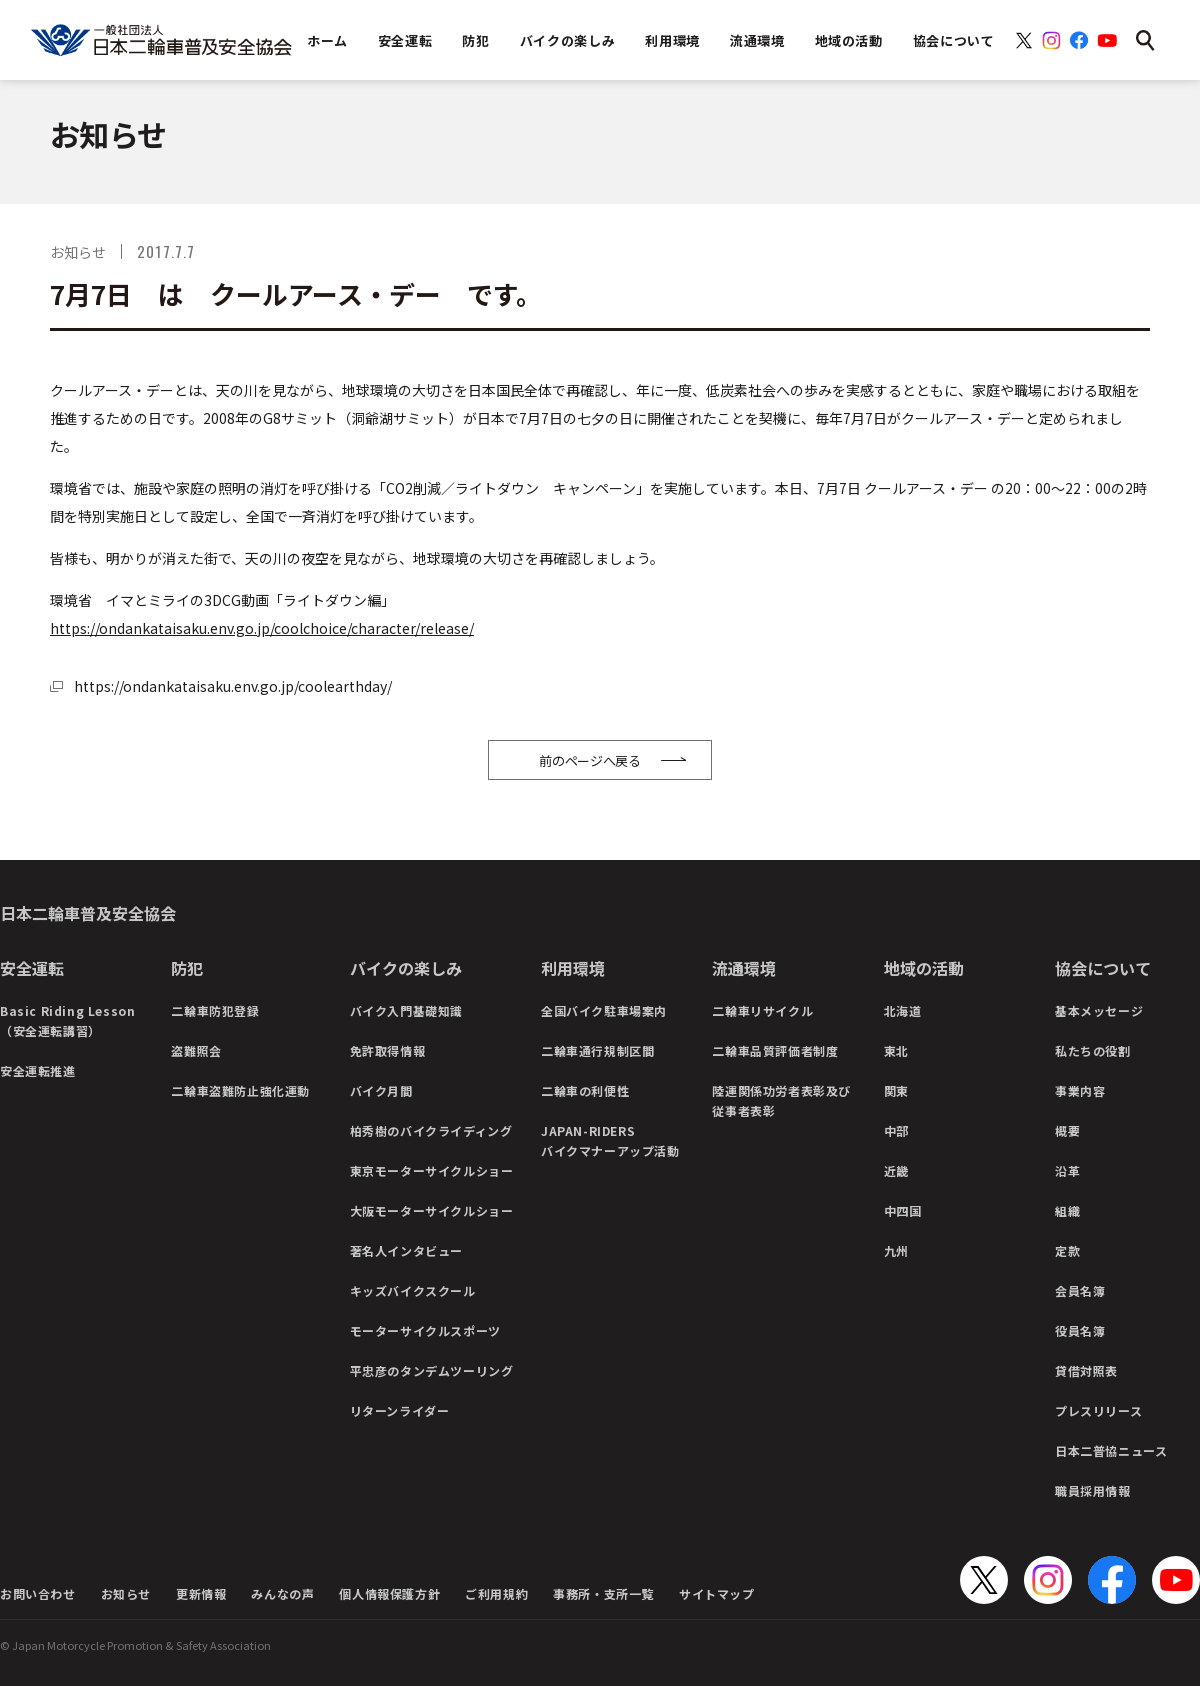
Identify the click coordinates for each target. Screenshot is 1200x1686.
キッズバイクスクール (413, 1290)
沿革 (1067, 1170)
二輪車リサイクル (762, 1010)
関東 (896, 1090)
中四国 (903, 1210)
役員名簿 (1080, 1330)
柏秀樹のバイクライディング (431, 1130)
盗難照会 (196, 1050)
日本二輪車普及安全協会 (88, 913)
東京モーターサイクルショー (432, 1170)
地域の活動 (924, 968)
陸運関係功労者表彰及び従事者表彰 (781, 1100)
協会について (1103, 968)
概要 (1067, 1130)
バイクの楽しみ (406, 968)
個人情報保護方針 (389, 1593)
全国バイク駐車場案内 (604, 1010)
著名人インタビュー (406, 1250)
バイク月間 (381, 1090)
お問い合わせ (38, 1593)
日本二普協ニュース (1111, 1450)
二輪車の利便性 (585, 1090)
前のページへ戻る (590, 760)
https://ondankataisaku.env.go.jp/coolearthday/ (233, 686)
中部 (896, 1130)
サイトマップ (717, 1593)
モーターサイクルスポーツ (425, 1330)
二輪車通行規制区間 (597, 1050)
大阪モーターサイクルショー (432, 1210)
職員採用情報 (1093, 1490)
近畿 (896, 1170)
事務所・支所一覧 (603, 1593)
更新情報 (201, 1593)
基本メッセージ (1099, 1010)
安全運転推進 (38, 1070)
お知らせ (126, 1593)
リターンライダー (400, 1410)
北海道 (903, 1010)
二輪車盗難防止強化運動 (240, 1090)
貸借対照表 (1086, 1370)
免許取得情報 (388, 1050)
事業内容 (1080, 1090)
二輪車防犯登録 (215, 1010)
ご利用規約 (496, 1593)
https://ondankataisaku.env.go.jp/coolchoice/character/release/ (262, 628)
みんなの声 (282, 1593)
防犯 (187, 968)
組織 (1067, 1210)
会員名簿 (1080, 1290)
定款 (1067, 1250)
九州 (896, 1250)
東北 (896, 1050)
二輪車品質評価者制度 (775, 1050)
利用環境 (573, 968)
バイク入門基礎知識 (406, 1010)
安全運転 (32, 968)
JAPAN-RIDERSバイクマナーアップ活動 (610, 1140)
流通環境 (744, 968)
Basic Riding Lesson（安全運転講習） (67, 1020)
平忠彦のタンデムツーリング (432, 1370)
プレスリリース (1098, 1410)
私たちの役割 (1093, 1050)
